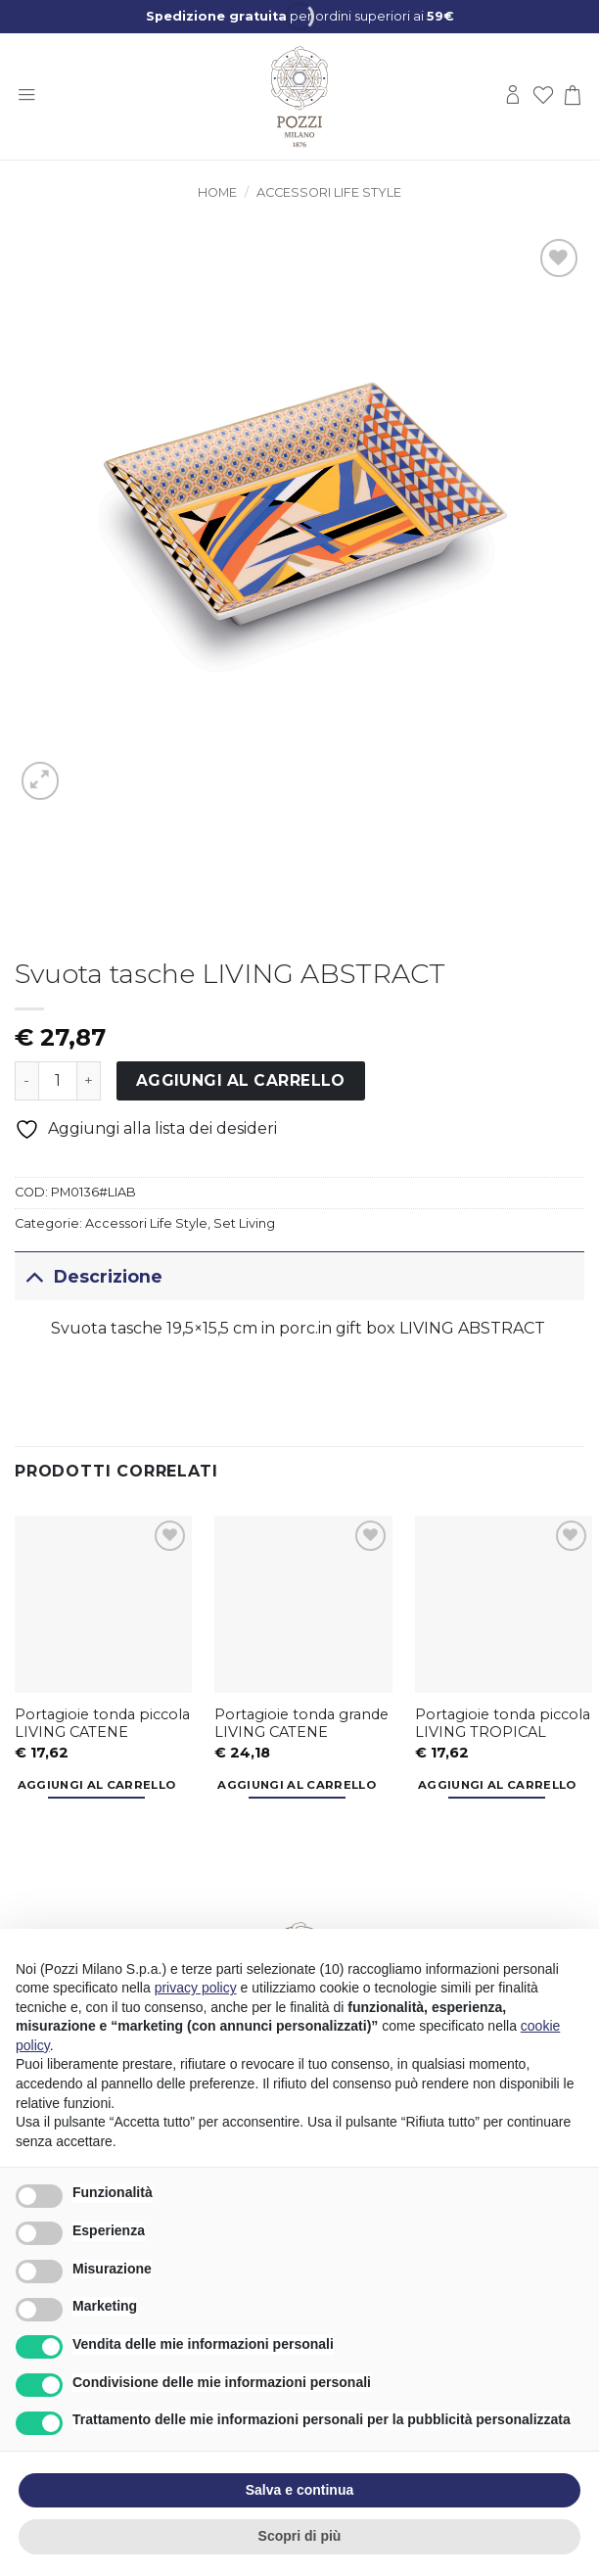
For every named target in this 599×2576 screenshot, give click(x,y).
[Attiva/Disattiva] (34, 1276)
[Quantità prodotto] (57, 1081)
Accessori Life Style (328, 192)
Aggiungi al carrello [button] (97, 1785)
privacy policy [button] (196, 1987)
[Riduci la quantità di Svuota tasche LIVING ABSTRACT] (26, 1081)
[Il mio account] (513, 96)
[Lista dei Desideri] (543, 96)
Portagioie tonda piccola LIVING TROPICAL (502, 1724)
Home (217, 192)
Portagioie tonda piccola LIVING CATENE (102, 1724)
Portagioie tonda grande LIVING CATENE (301, 1724)
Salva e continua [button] (299, 2490)
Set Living (244, 1223)
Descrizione (88, 1276)
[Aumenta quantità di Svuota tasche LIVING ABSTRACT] (89, 1081)
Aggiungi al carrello (241, 1080)
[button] (26, 96)
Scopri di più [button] (300, 2536)
